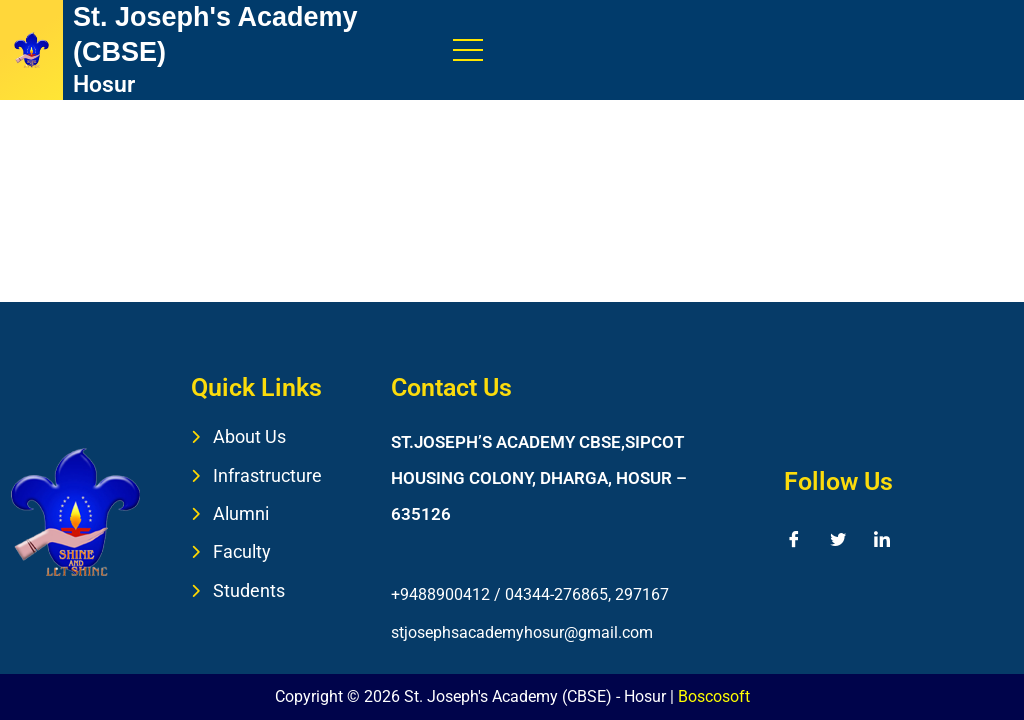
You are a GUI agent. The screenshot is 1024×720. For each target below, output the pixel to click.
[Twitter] (838, 539)
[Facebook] (794, 539)
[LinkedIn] (882, 539)
